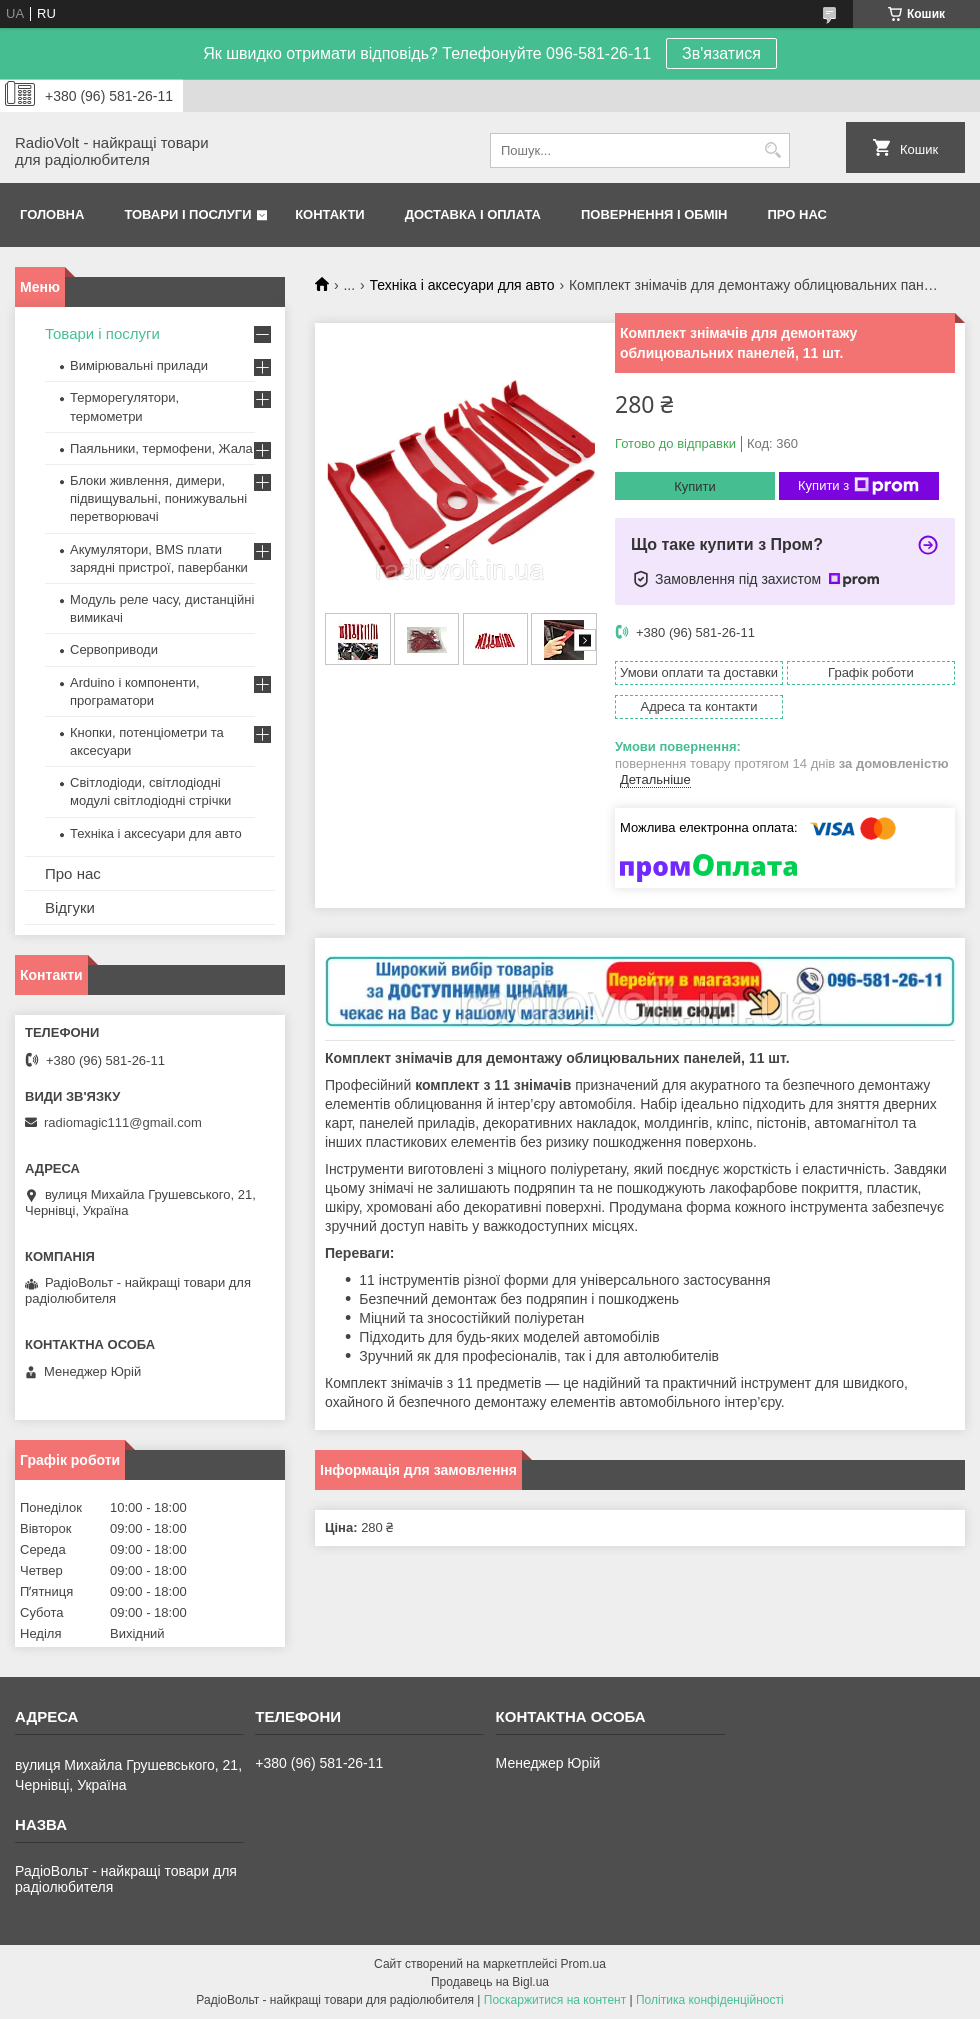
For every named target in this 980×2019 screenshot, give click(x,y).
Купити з (858, 486)
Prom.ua (583, 1964)
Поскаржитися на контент (555, 2000)
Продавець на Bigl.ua (490, 1982)
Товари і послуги (187, 214)
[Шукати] (772, 150)
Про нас (797, 214)
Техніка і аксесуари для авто (462, 285)
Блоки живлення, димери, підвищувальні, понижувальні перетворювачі (158, 498)
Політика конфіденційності (710, 2000)
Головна (52, 214)
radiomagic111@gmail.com (123, 1122)
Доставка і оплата (473, 214)
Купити (695, 486)
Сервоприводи (114, 649)
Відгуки (70, 907)
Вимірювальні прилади (139, 365)
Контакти (330, 214)
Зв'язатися (721, 53)
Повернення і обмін (654, 214)
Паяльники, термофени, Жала (161, 448)
